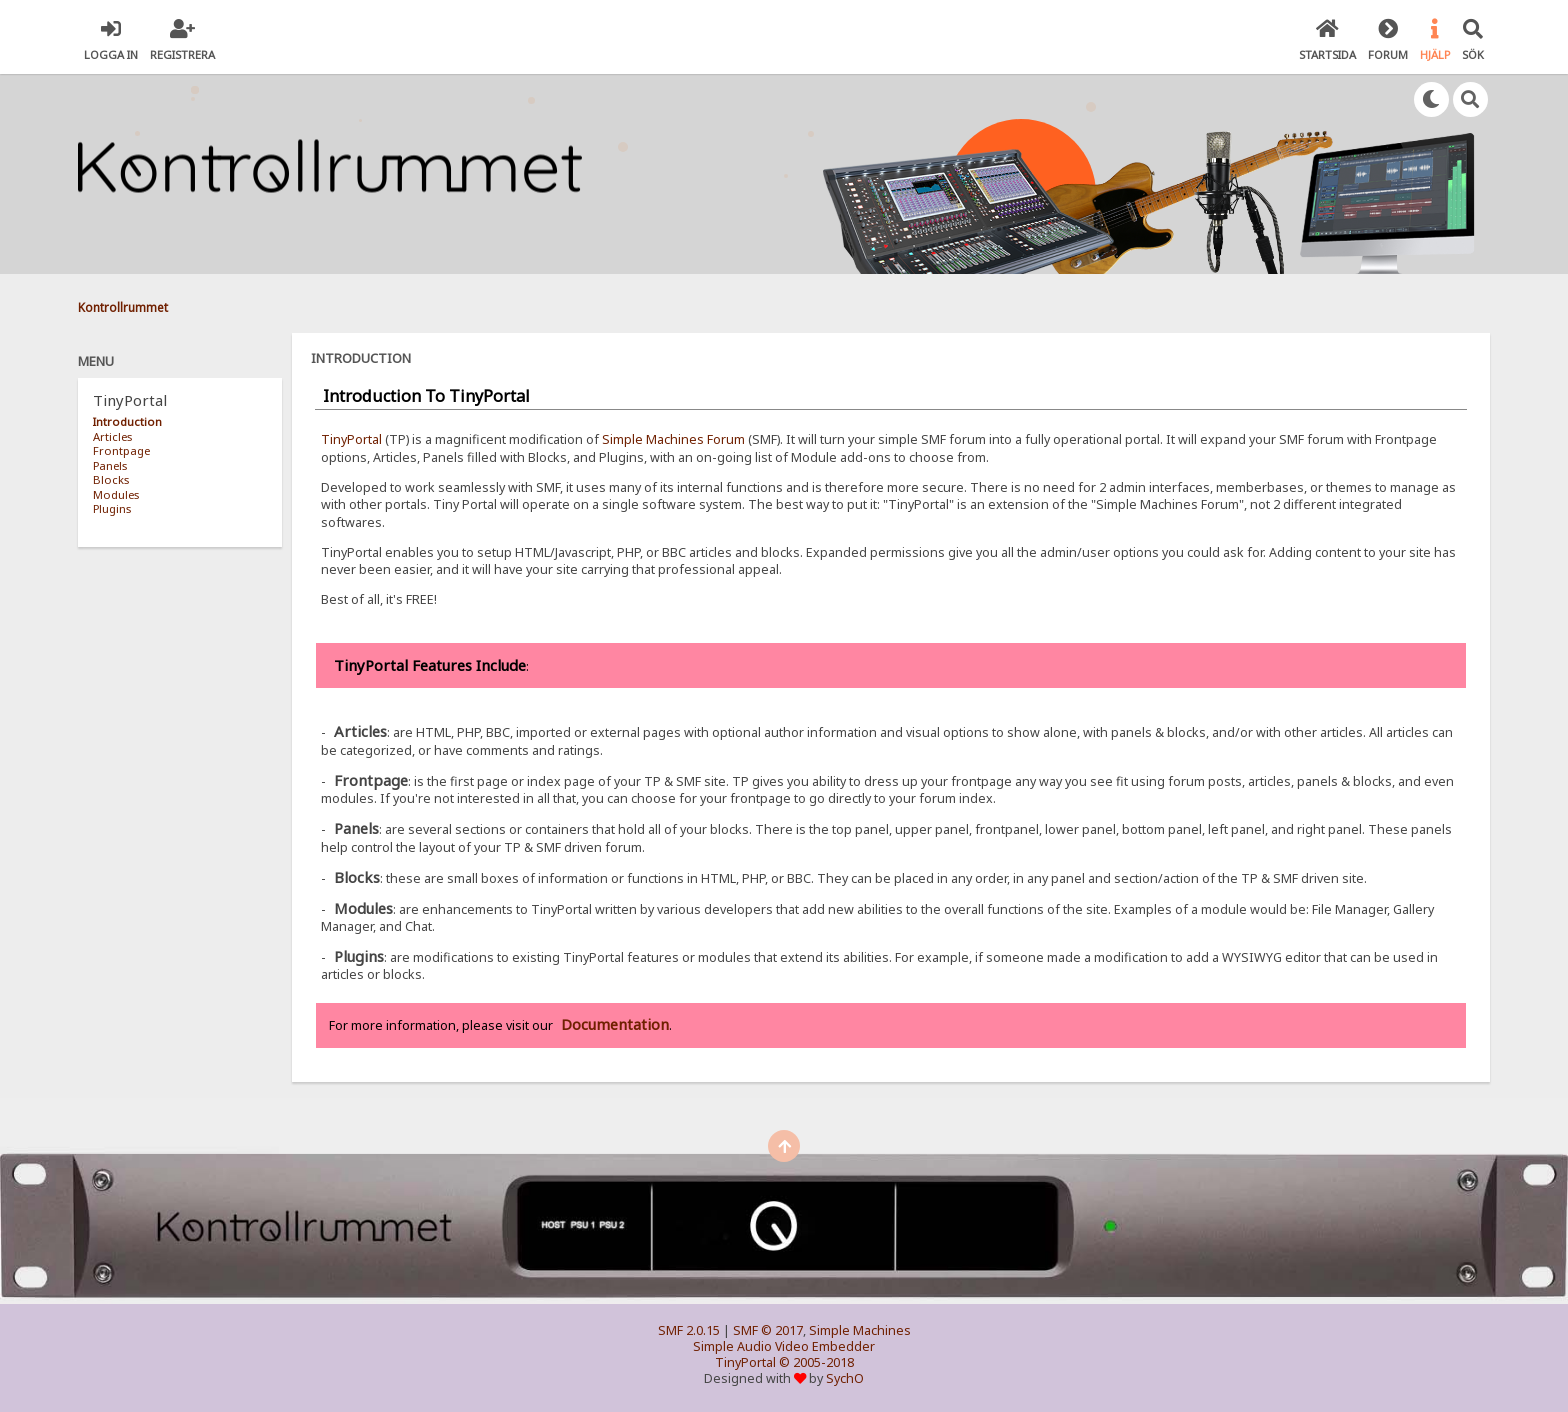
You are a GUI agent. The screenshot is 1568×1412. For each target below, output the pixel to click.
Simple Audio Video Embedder (784, 1346)
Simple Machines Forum (673, 439)
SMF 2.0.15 (689, 1330)
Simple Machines (860, 1330)
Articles (112, 436)
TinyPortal (351, 439)
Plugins (112, 508)
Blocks (111, 479)
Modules (116, 494)
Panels (110, 465)
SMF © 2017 (768, 1330)
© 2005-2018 (816, 1362)
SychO (845, 1378)
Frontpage (121, 450)
